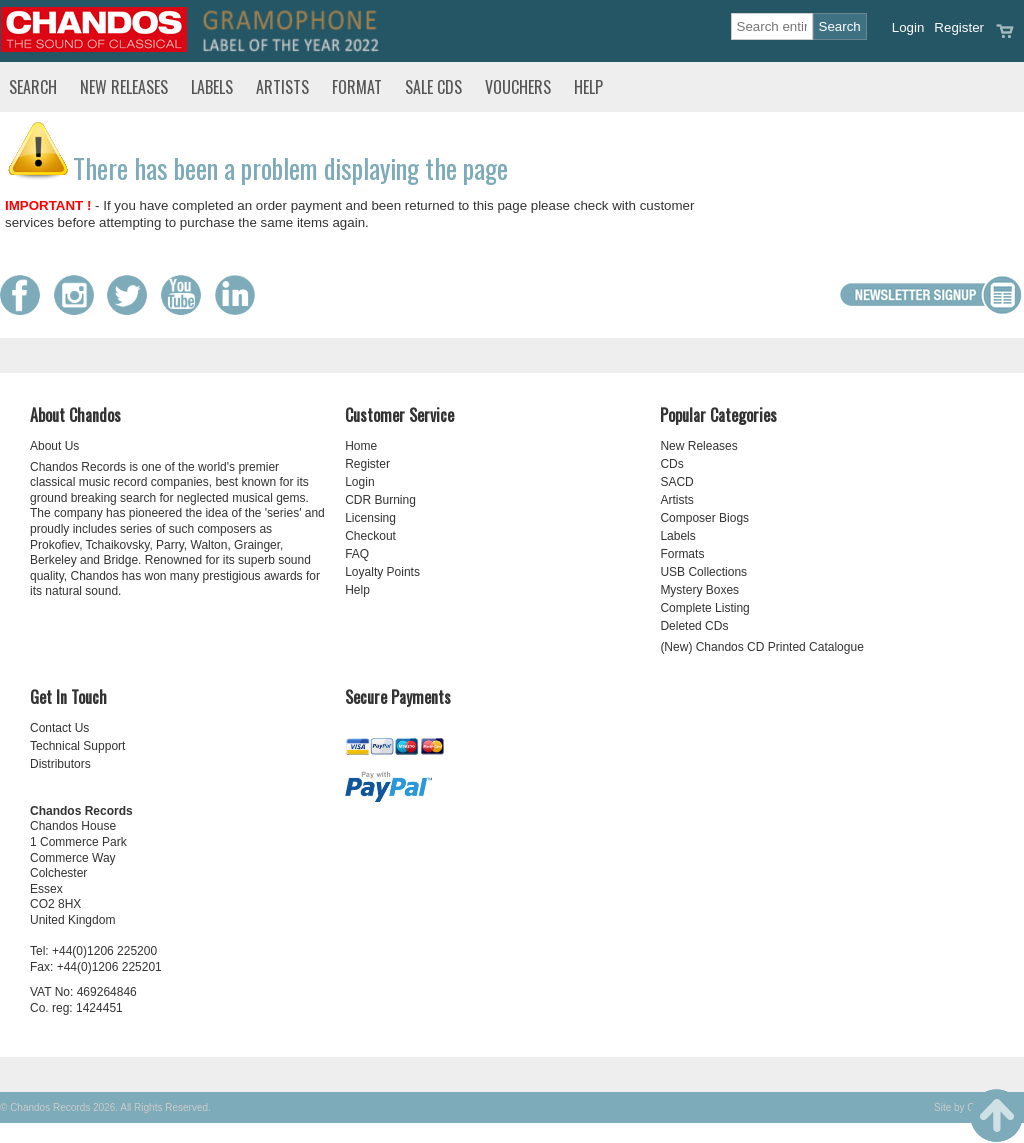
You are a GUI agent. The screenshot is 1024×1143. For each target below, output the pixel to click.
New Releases (124, 87)
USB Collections (703, 572)
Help (588, 87)
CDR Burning (380, 500)
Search (33, 87)
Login (908, 27)
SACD (676, 482)
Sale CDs (433, 87)
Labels (212, 87)
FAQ (357, 554)
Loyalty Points (382, 572)
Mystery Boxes (699, 590)
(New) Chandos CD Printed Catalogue (761, 647)
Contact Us (59, 728)
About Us (54, 446)
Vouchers (518, 87)
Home (361, 446)
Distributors (60, 764)
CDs (671, 464)
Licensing (370, 518)
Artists (282, 87)
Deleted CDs (694, 626)
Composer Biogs (704, 518)
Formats (682, 554)
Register (959, 27)
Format (357, 87)
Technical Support (77, 746)
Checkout (370, 536)
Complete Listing (704, 608)
